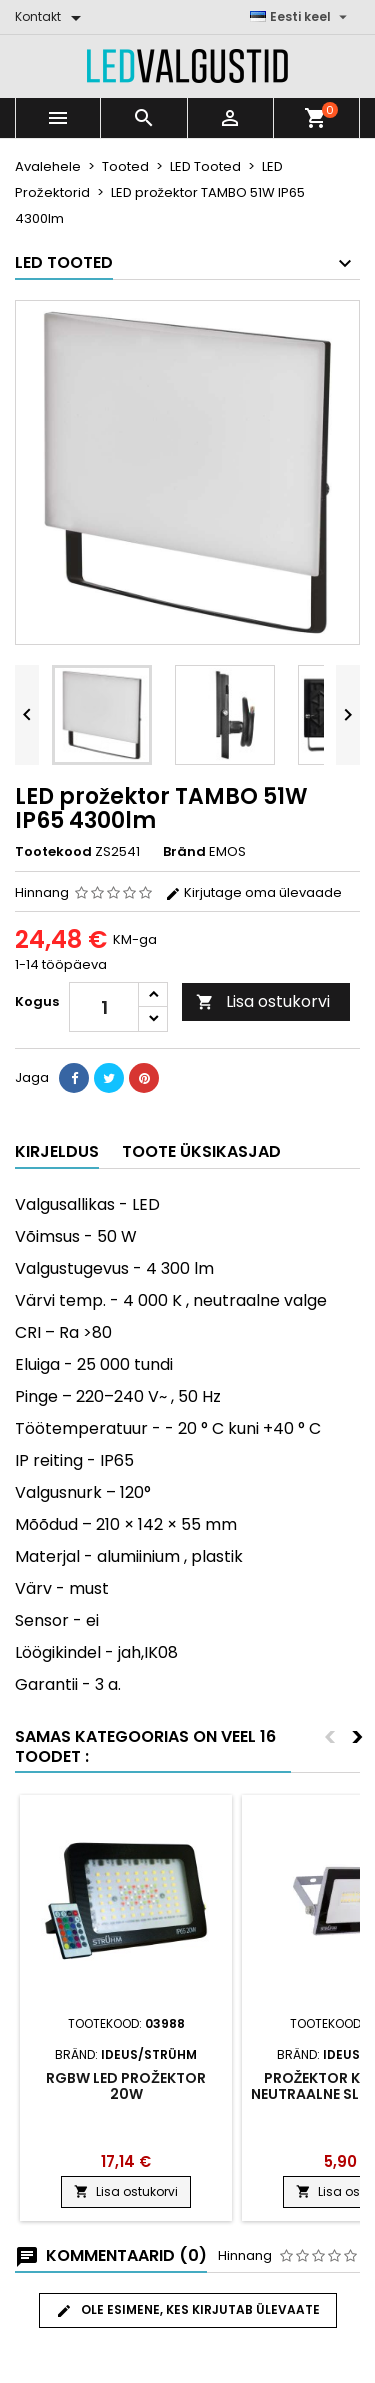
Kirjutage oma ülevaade (253, 892)
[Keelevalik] (301, 17)
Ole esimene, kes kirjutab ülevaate (188, 2310)
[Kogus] (104, 1007)
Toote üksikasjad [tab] (201, 1151)
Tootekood (53, 852)
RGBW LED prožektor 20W (126, 2086)
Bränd (184, 852)
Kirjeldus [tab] (57, 1151)
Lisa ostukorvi (263, 1001)
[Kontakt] (51, 17)
